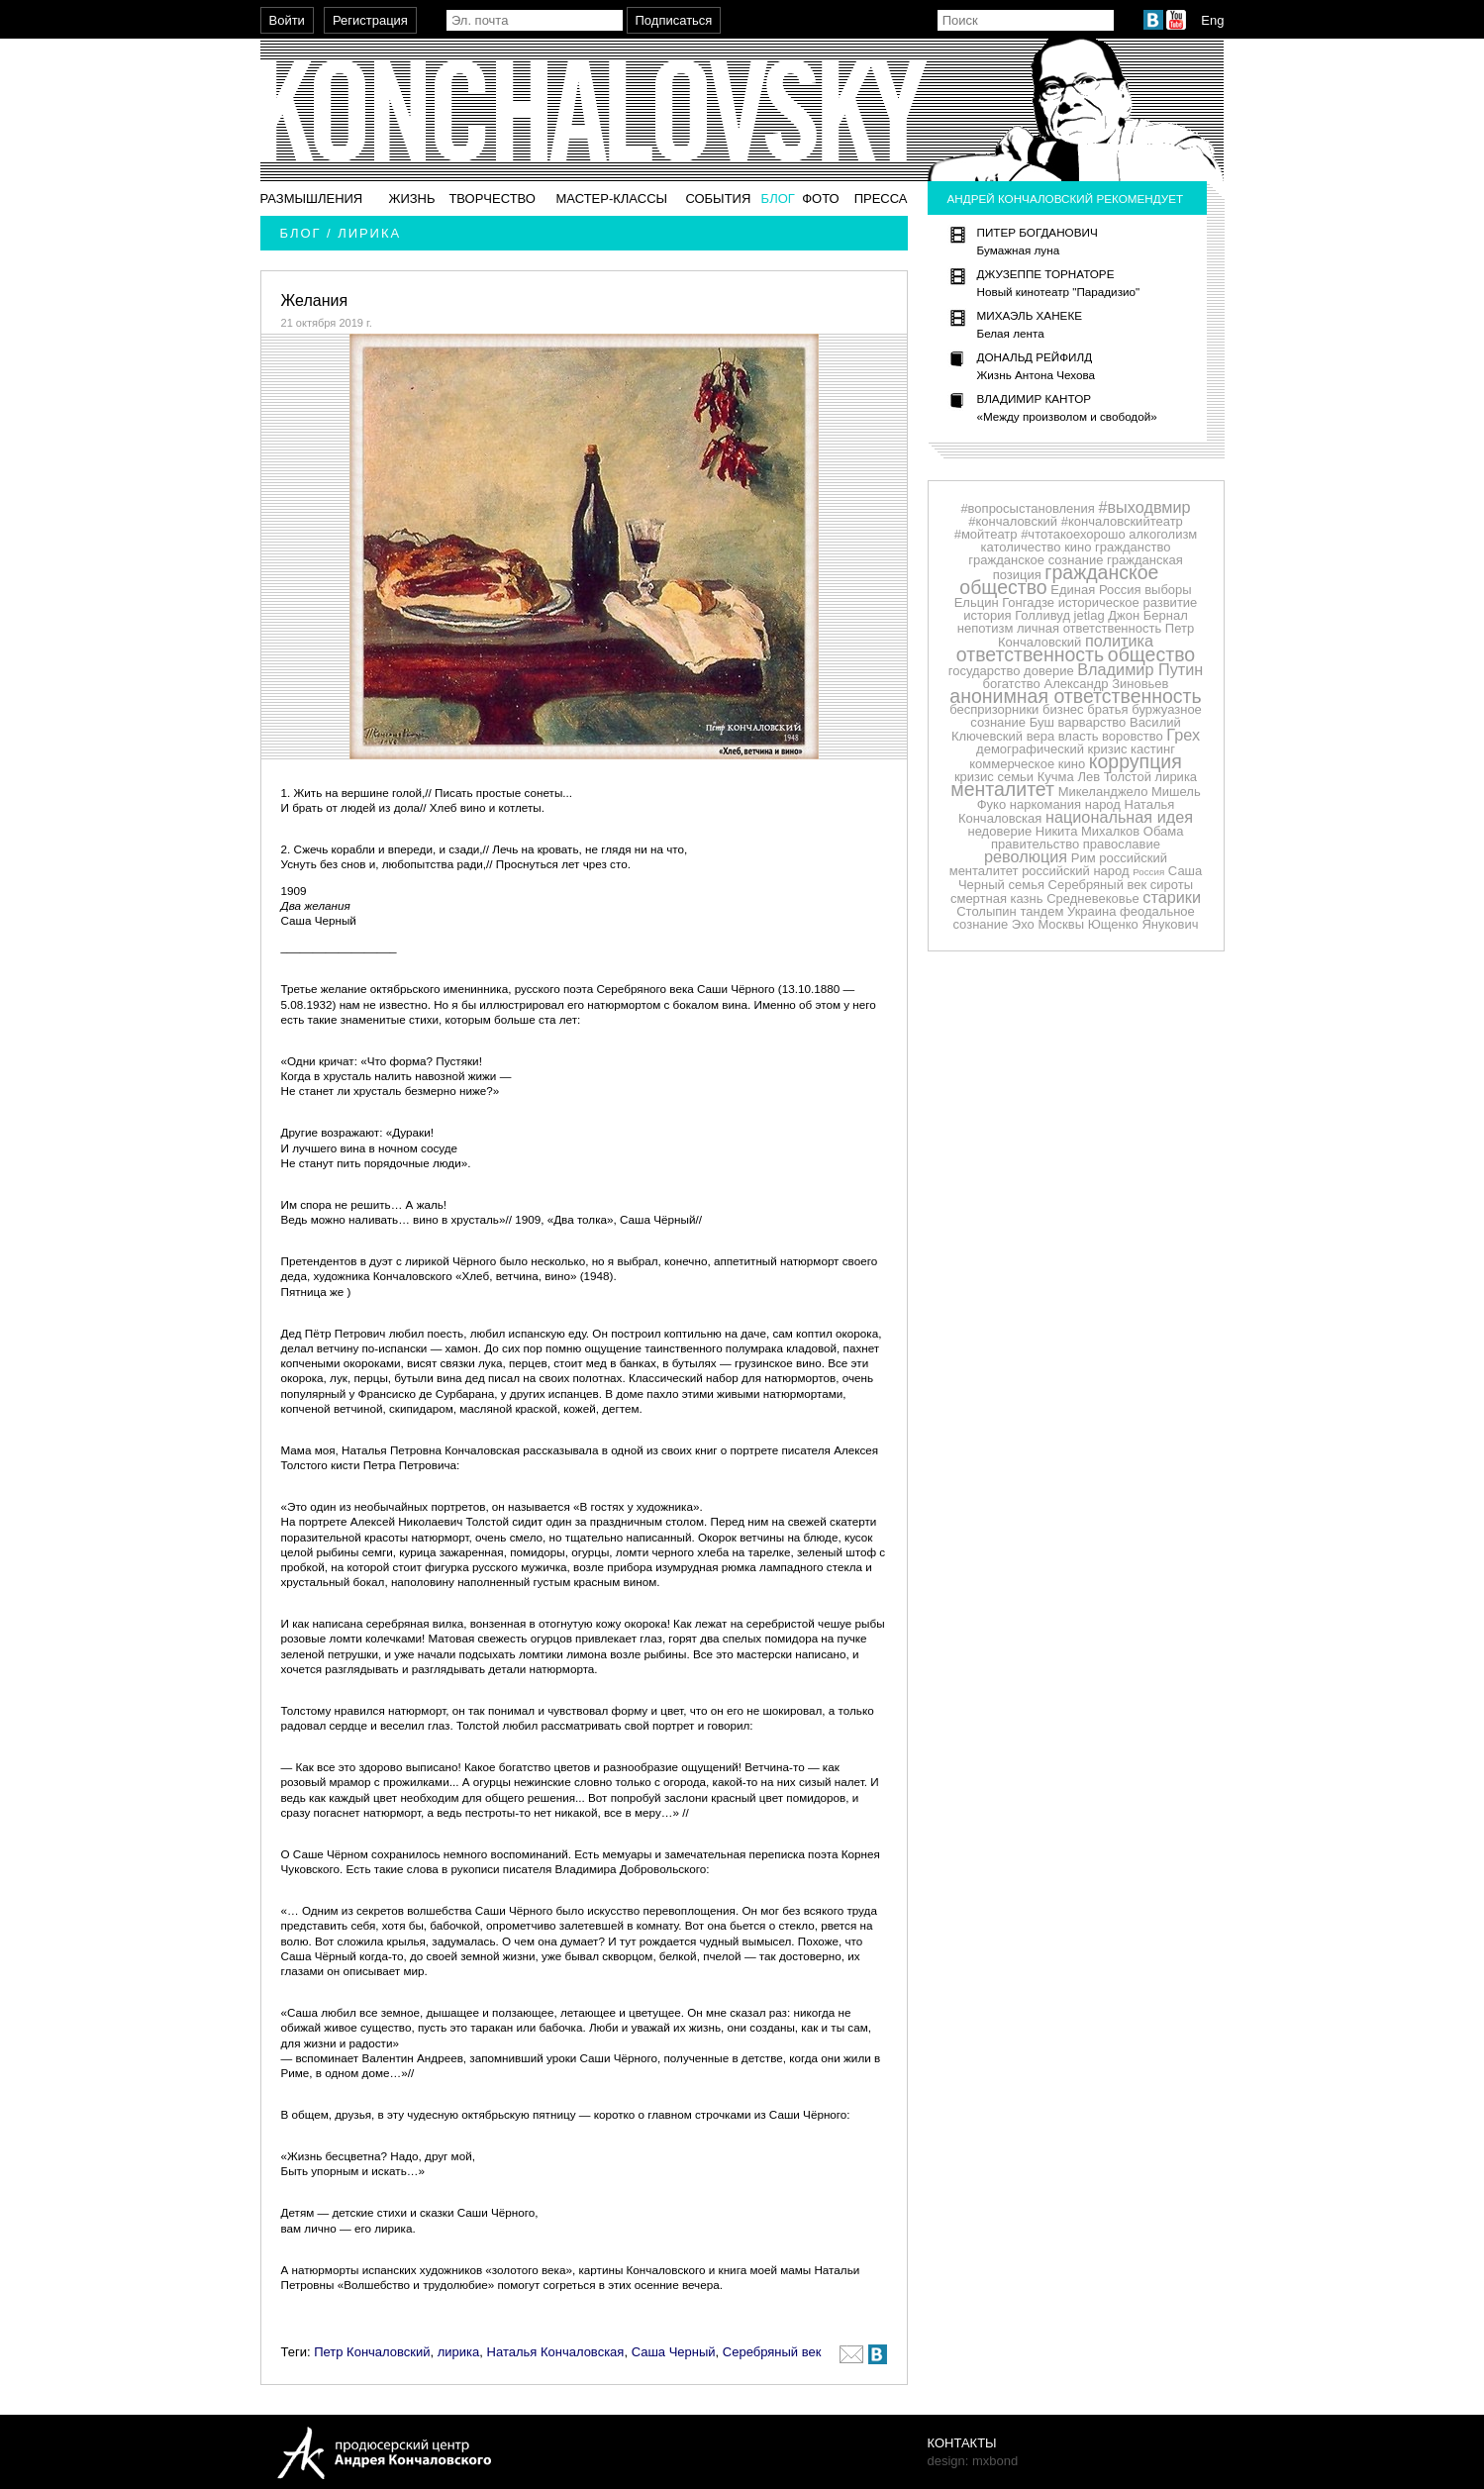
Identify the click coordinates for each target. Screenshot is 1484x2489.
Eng (1212, 20)
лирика (459, 2351)
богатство (1011, 683)
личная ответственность (1089, 628)
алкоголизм (1163, 534)
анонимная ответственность (1075, 696)
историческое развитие (1128, 602)
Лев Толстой (1114, 776)
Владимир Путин (1140, 669)
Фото (820, 198)
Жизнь (411, 198)
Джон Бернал (1148, 615)
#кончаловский (1012, 521)
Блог (778, 198)
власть (1078, 736)
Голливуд (1042, 615)
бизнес (1063, 709)
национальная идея (1119, 817)
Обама (1163, 831)
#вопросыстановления (1027, 508)
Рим (1083, 857)
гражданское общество (1058, 579)
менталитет (1002, 789)
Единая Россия (1095, 589)
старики (1171, 897)
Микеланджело (1103, 791)
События (717, 198)
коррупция (1135, 761)
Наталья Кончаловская (556, 2351)
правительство (1035, 844)
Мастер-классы (611, 198)
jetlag (1089, 615)
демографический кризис (1051, 749)
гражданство (1132, 547)
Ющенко (1113, 924)
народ (1103, 804)
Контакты (962, 2443)
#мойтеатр (986, 534)
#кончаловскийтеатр (1122, 521)
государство (984, 670)
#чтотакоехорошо (1073, 534)
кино (1077, 547)
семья (1026, 884)
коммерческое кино (1027, 763)
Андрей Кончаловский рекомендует (1065, 198)
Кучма (1056, 776)
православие (1121, 844)
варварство (1091, 722)
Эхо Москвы (1048, 924)
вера (1040, 736)
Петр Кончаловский (372, 2351)
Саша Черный (674, 2351)
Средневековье (1092, 898)
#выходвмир (1144, 507)
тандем (1041, 911)
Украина (1092, 911)
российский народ (1075, 870)
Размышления (311, 198)
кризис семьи (994, 776)
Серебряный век (772, 2351)
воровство (1132, 736)
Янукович (1169, 924)
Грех (1183, 735)
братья (1107, 709)
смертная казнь (996, 898)
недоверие (999, 831)
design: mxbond (973, 2460)
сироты (1171, 884)
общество (1151, 654)
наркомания (1045, 804)
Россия (1148, 871)
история (987, 615)
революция (1025, 856)
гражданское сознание (1035, 559)
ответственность (1030, 654)
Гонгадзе (1028, 602)
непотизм (985, 628)
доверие (1049, 670)
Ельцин (976, 602)
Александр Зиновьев (1105, 683)
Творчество (492, 198)
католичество (1021, 547)
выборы (1168, 589)
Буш (1042, 722)
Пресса (881, 198)
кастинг (1153, 749)
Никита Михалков (1087, 831)
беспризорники (994, 709)
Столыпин (986, 911)
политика (1119, 640)
